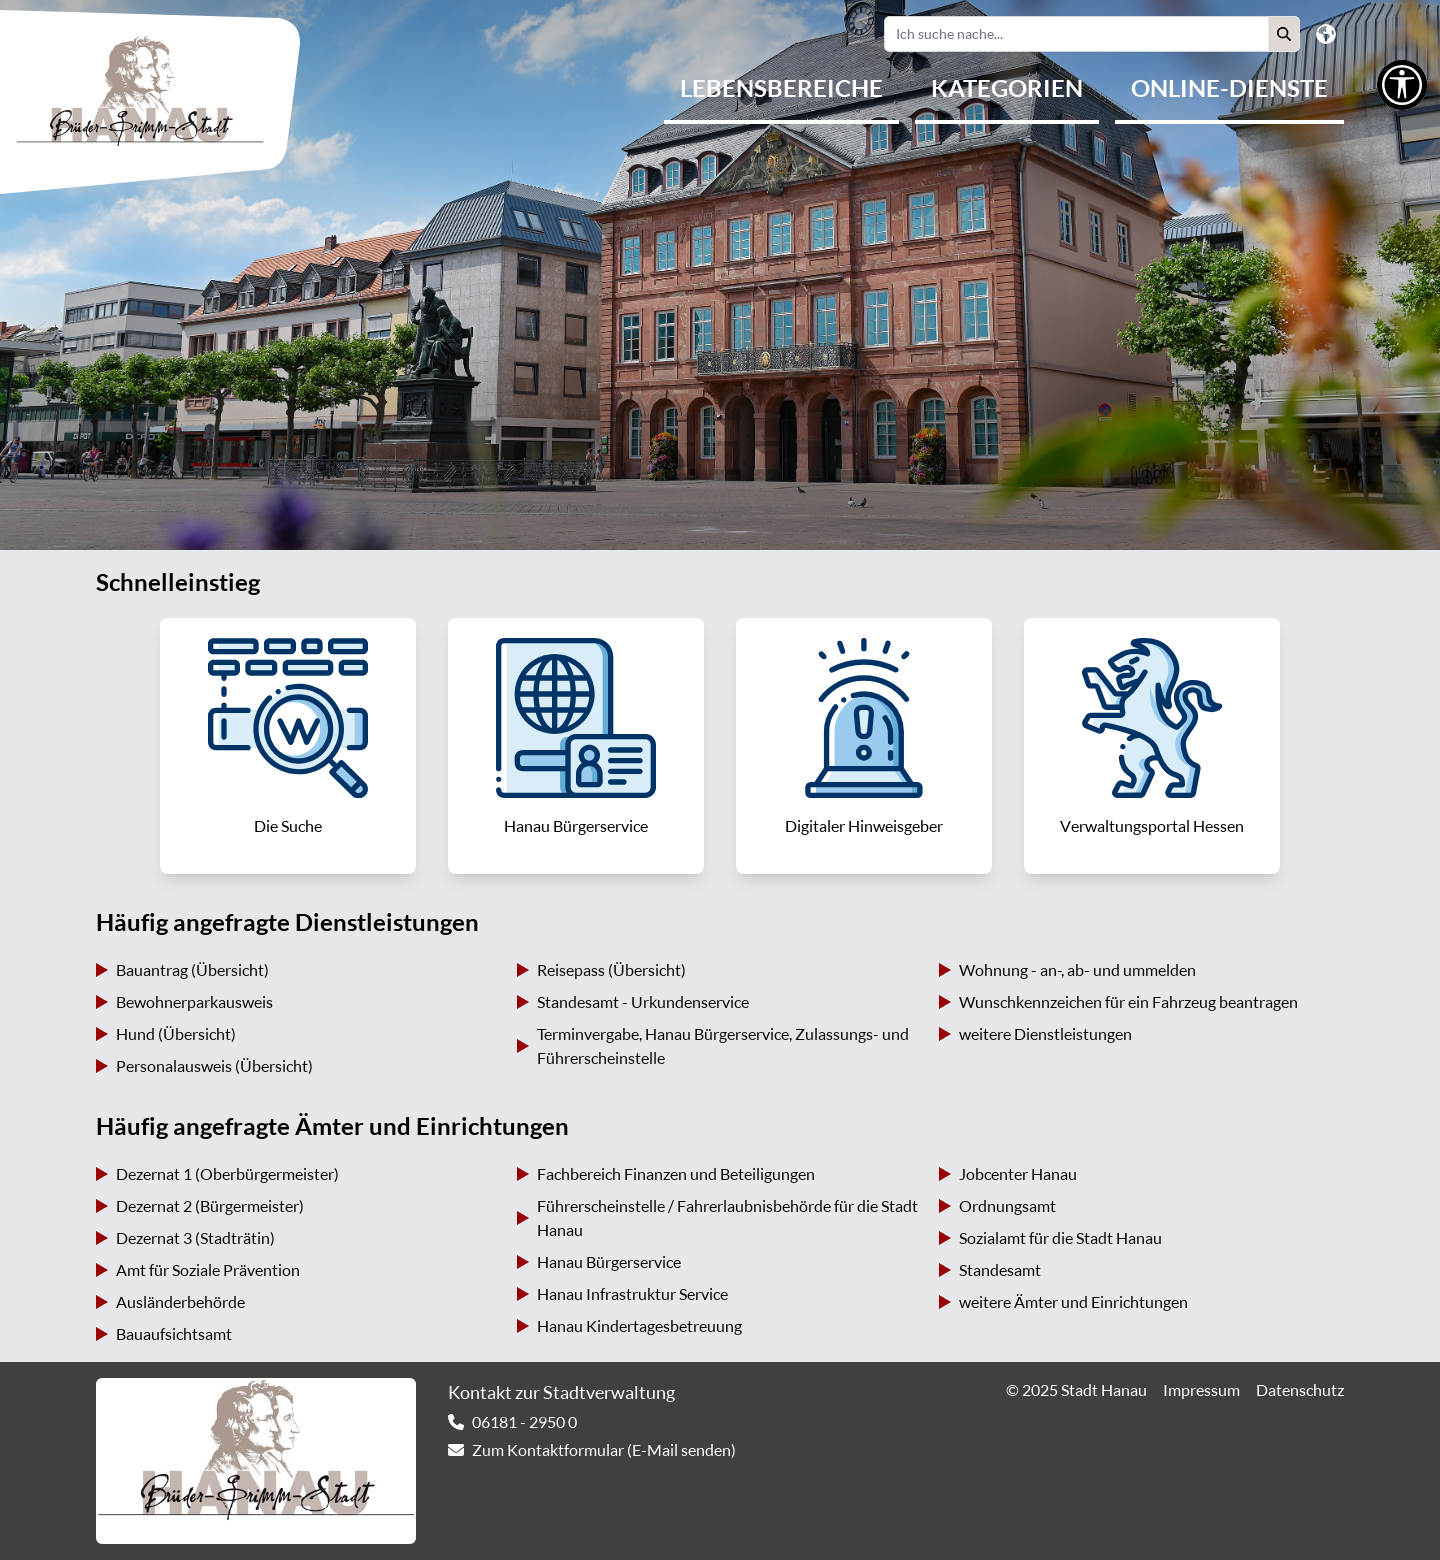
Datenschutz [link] (1300, 1390)
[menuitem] (781, 90)
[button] (1284, 34)
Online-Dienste (1229, 88)
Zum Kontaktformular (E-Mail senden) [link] (604, 1450)
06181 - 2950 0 (524, 1422)
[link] (288, 746)
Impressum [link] (1201, 1390)
